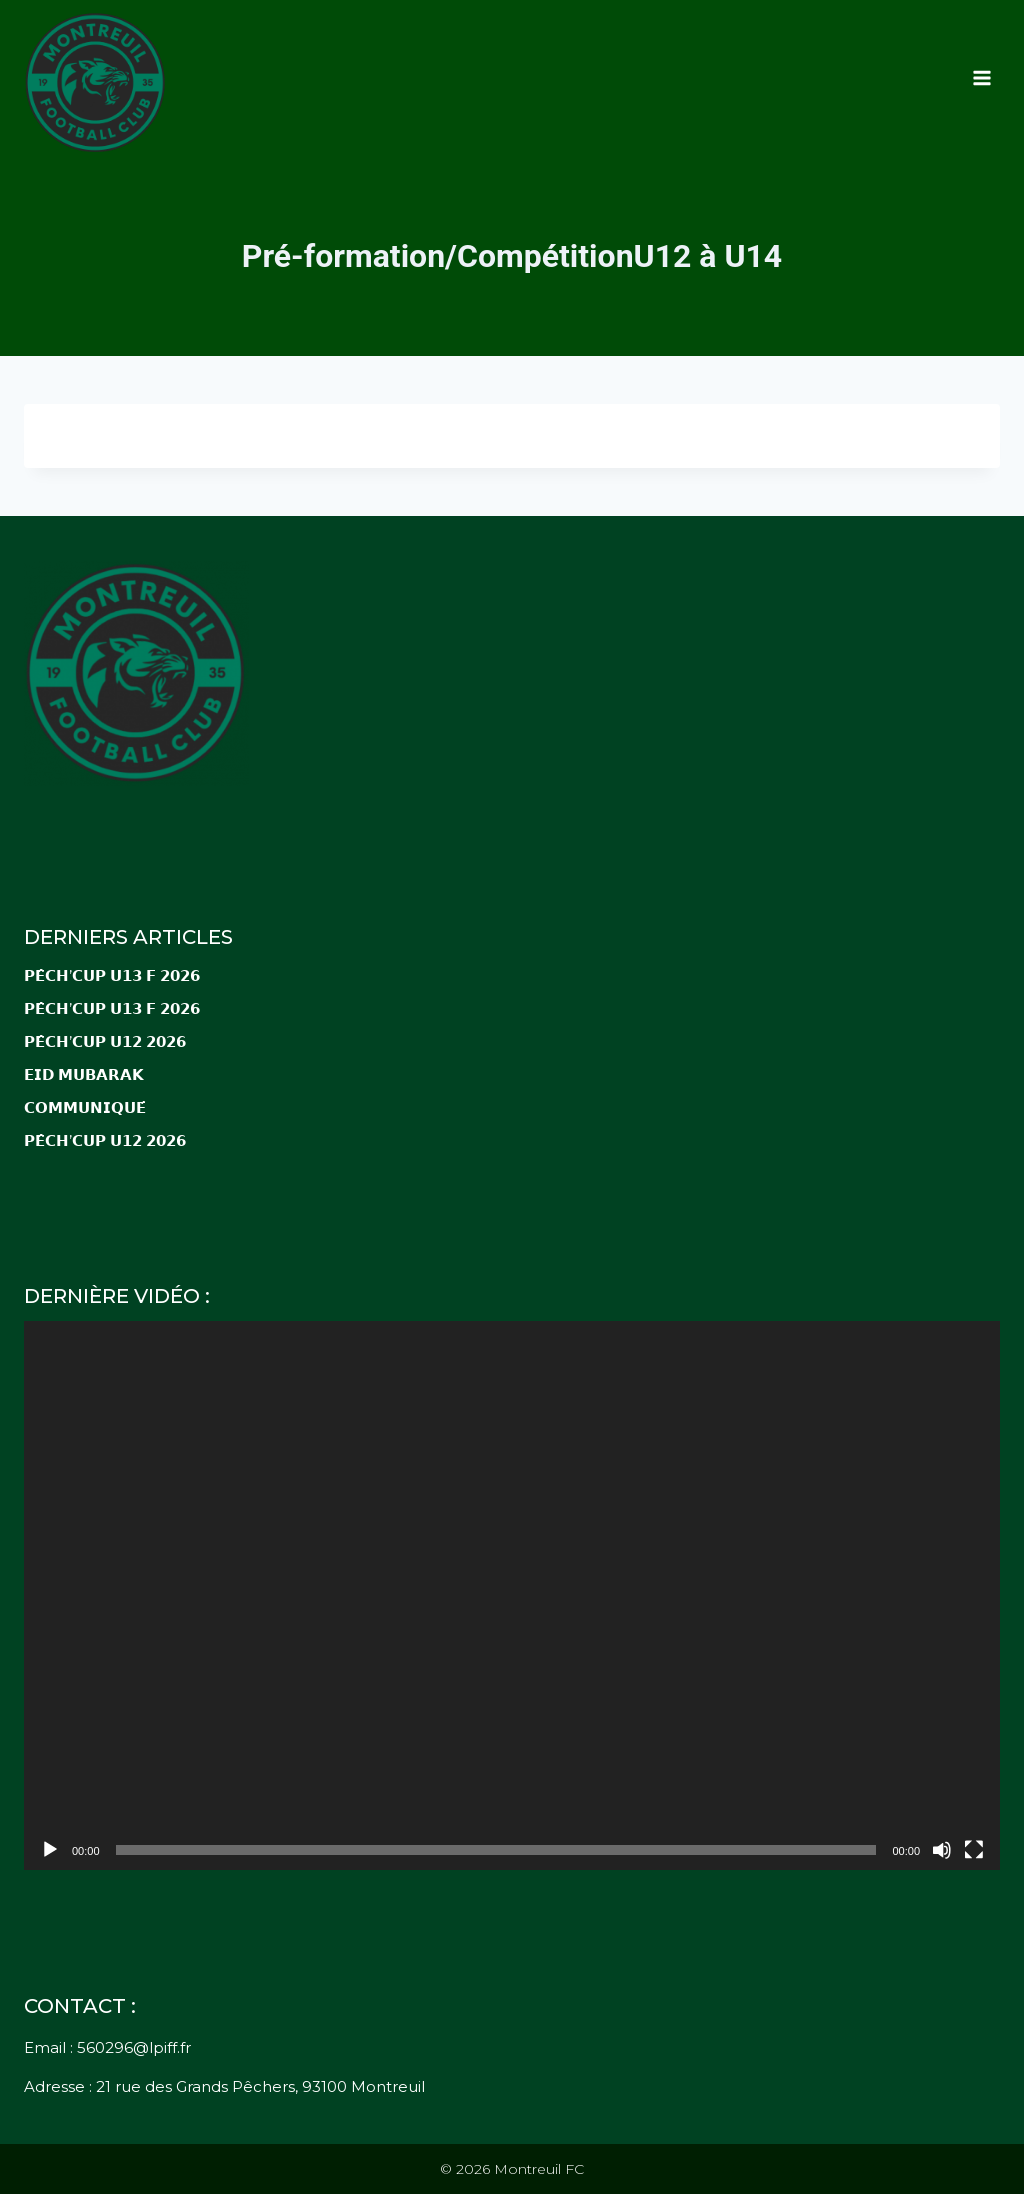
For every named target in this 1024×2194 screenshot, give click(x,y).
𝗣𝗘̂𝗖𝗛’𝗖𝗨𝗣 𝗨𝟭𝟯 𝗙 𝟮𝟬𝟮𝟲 (114, 975)
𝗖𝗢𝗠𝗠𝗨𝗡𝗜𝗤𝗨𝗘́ (85, 1107)
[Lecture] (50, 1850)
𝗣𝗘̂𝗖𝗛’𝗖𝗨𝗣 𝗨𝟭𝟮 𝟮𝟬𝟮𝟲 (105, 1041)
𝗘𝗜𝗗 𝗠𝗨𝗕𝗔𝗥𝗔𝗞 (84, 1074)
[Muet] (942, 1850)
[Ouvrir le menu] (981, 78)
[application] (512, 1595)
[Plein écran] (974, 1850)
